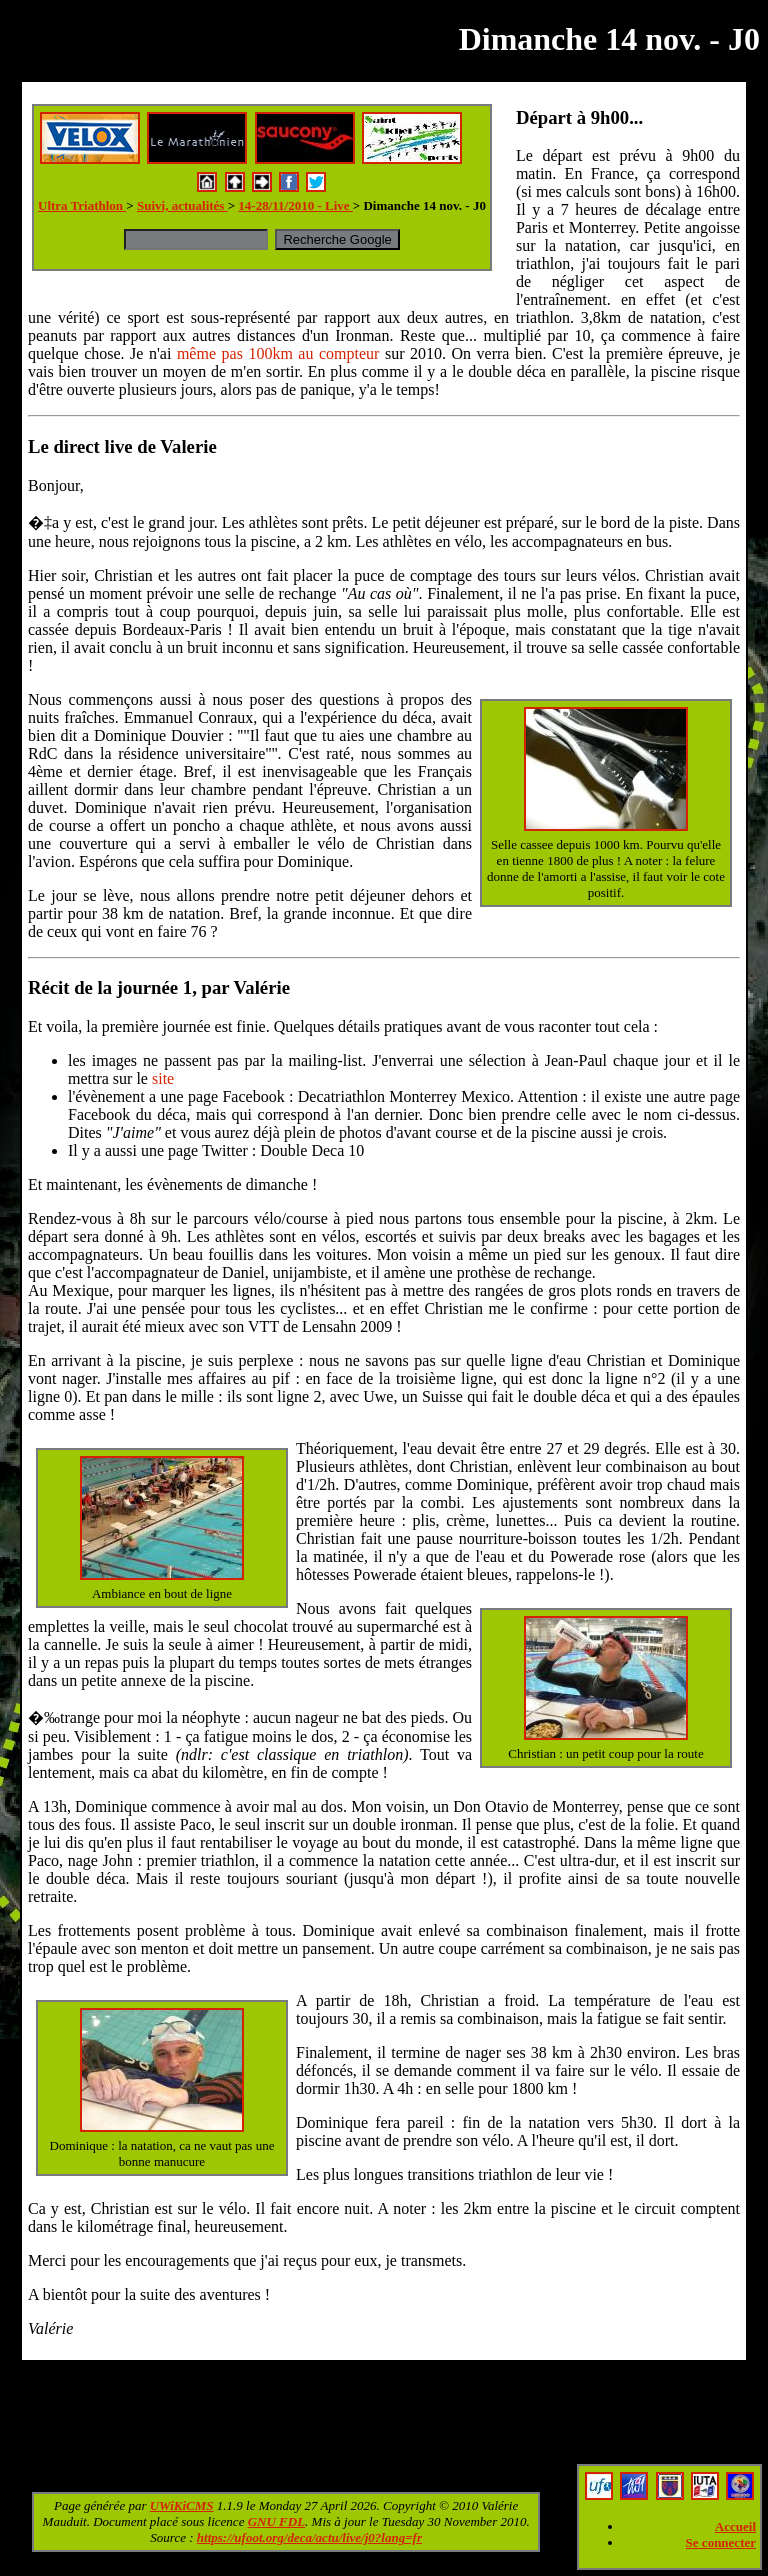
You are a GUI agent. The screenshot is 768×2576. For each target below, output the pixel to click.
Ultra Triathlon (82, 205)
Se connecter (721, 2542)
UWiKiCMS (182, 2505)
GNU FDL (276, 2521)
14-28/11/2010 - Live (295, 205)
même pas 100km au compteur (278, 353)
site (163, 1078)
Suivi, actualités (182, 205)
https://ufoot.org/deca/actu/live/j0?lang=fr (309, 2537)
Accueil (735, 2526)
